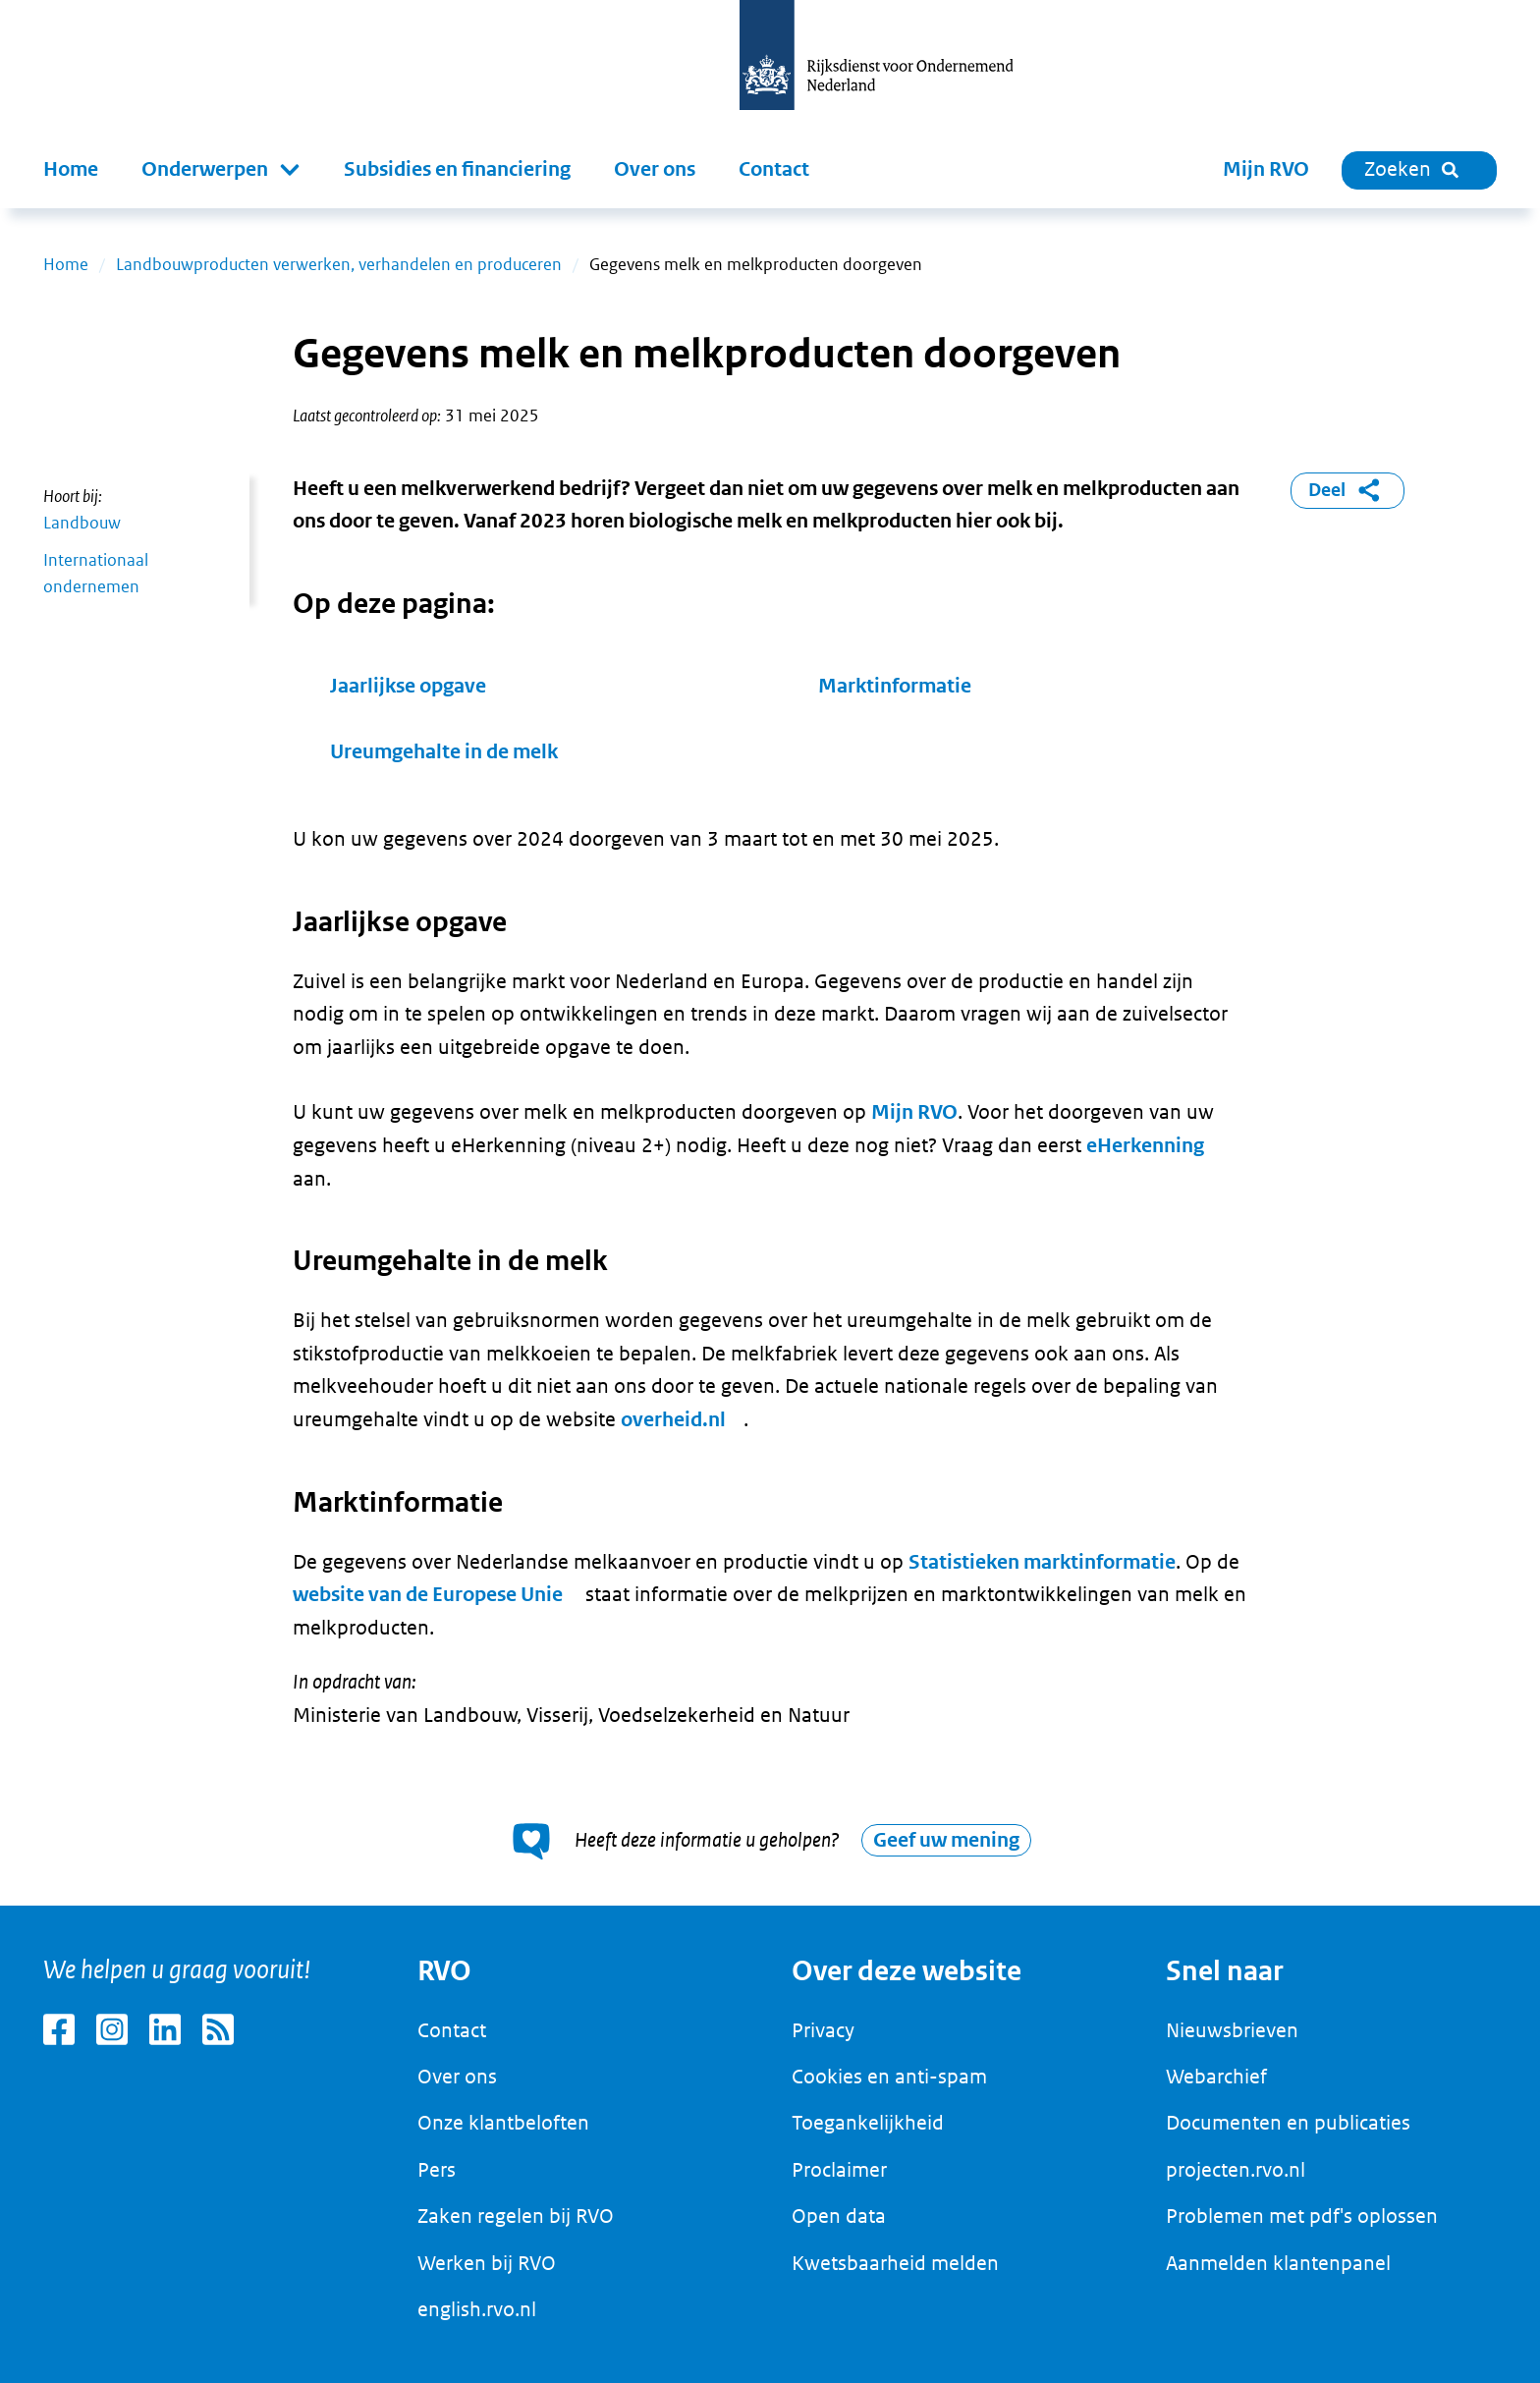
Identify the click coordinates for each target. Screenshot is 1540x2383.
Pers (436, 2170)
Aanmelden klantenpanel (1278, 2263)
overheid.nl (673, 1420)
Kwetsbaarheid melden (895, 2263)
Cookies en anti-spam (889, 2076)
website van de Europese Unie (428, 1594)
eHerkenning (1145, 1146)
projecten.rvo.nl (1235, 2170)
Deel (1348, 490)
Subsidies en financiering (457, 169)
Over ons (654, 169)
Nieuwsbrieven (1232, 2030)
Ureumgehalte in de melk (444, 752)
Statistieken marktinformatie (1042, 1562)
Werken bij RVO (486, 2263)
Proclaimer (839, 2170)
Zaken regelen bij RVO (515, 2216)
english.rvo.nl (476, 2309)
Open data (839, 2216)
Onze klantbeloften (503, 2122)
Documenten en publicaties (1288, 2122)
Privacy (823, 2030)
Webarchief (1216, 2076)
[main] (770, 1057)
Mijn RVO (1266, 169)
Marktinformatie (894, 686)
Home (70, 169)
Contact (774, 169)
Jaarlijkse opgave (408, 686)
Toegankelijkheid (868, 2122)
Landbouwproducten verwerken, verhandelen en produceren (339, 264)
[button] (221, 170)
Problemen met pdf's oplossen (1302, 2216)
